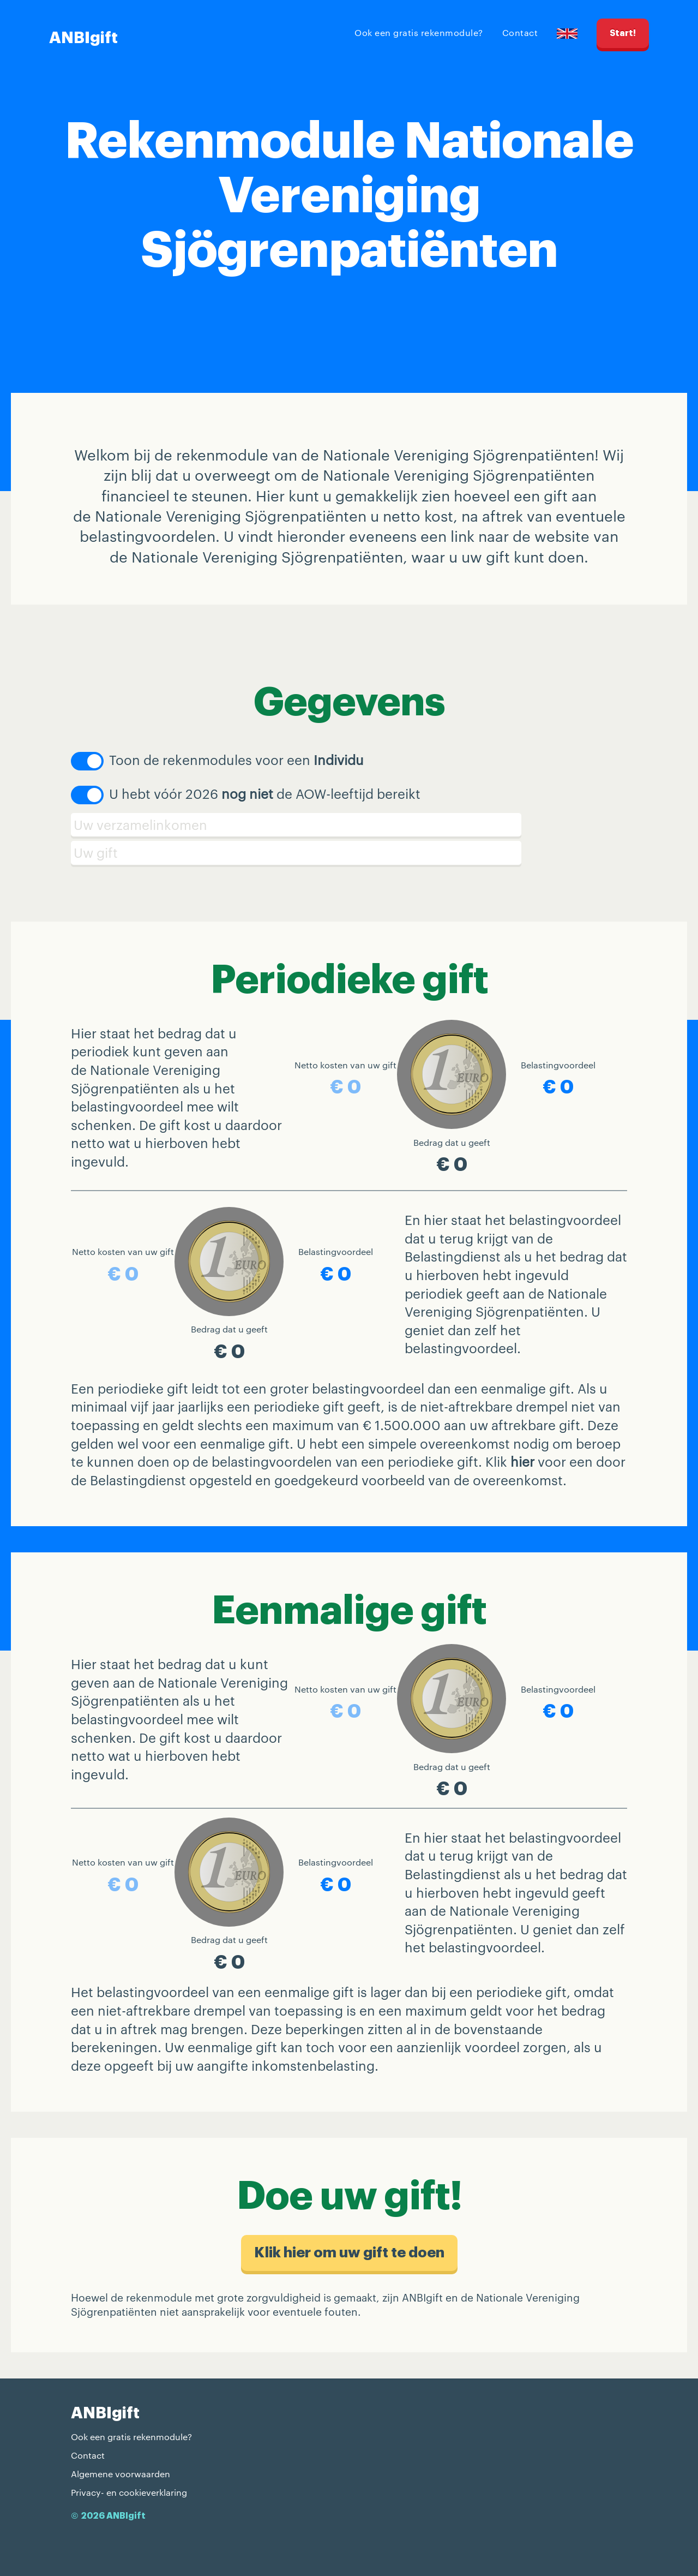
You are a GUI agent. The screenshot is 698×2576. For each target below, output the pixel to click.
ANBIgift (83, 38)
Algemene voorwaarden (120, 2473)
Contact (520, 32)
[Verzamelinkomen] (349, 825)
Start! (623, 33)
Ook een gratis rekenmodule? (418, 32)
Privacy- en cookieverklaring (129, 2492)
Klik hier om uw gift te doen (349, 2252)
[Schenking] (349, 853)
